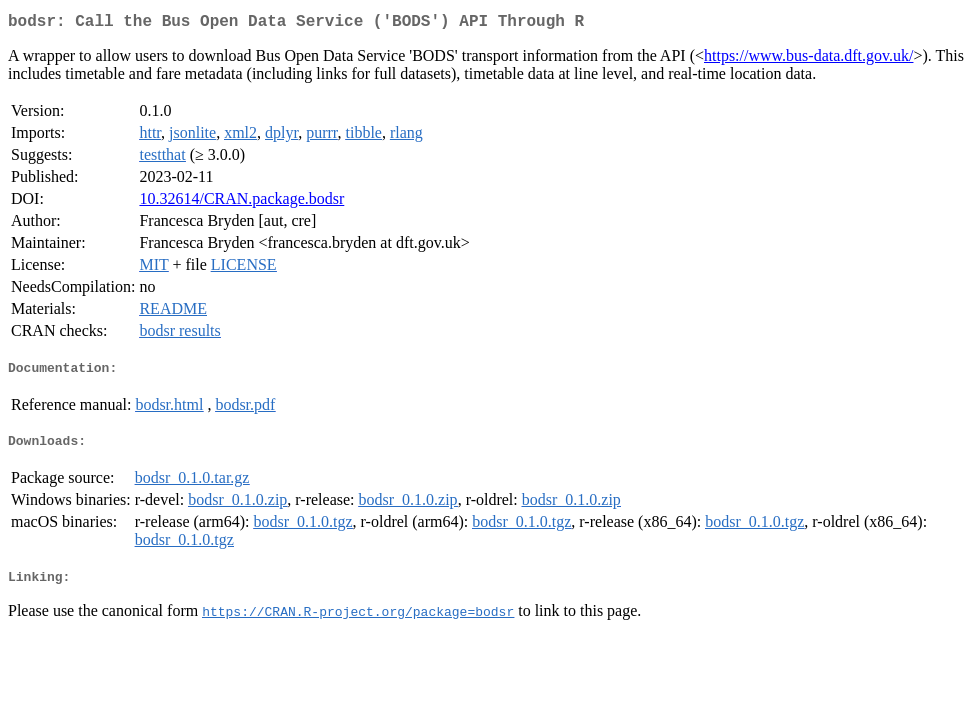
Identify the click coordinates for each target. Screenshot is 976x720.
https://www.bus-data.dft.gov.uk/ (808, 59)
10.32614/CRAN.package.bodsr (241, 202)
